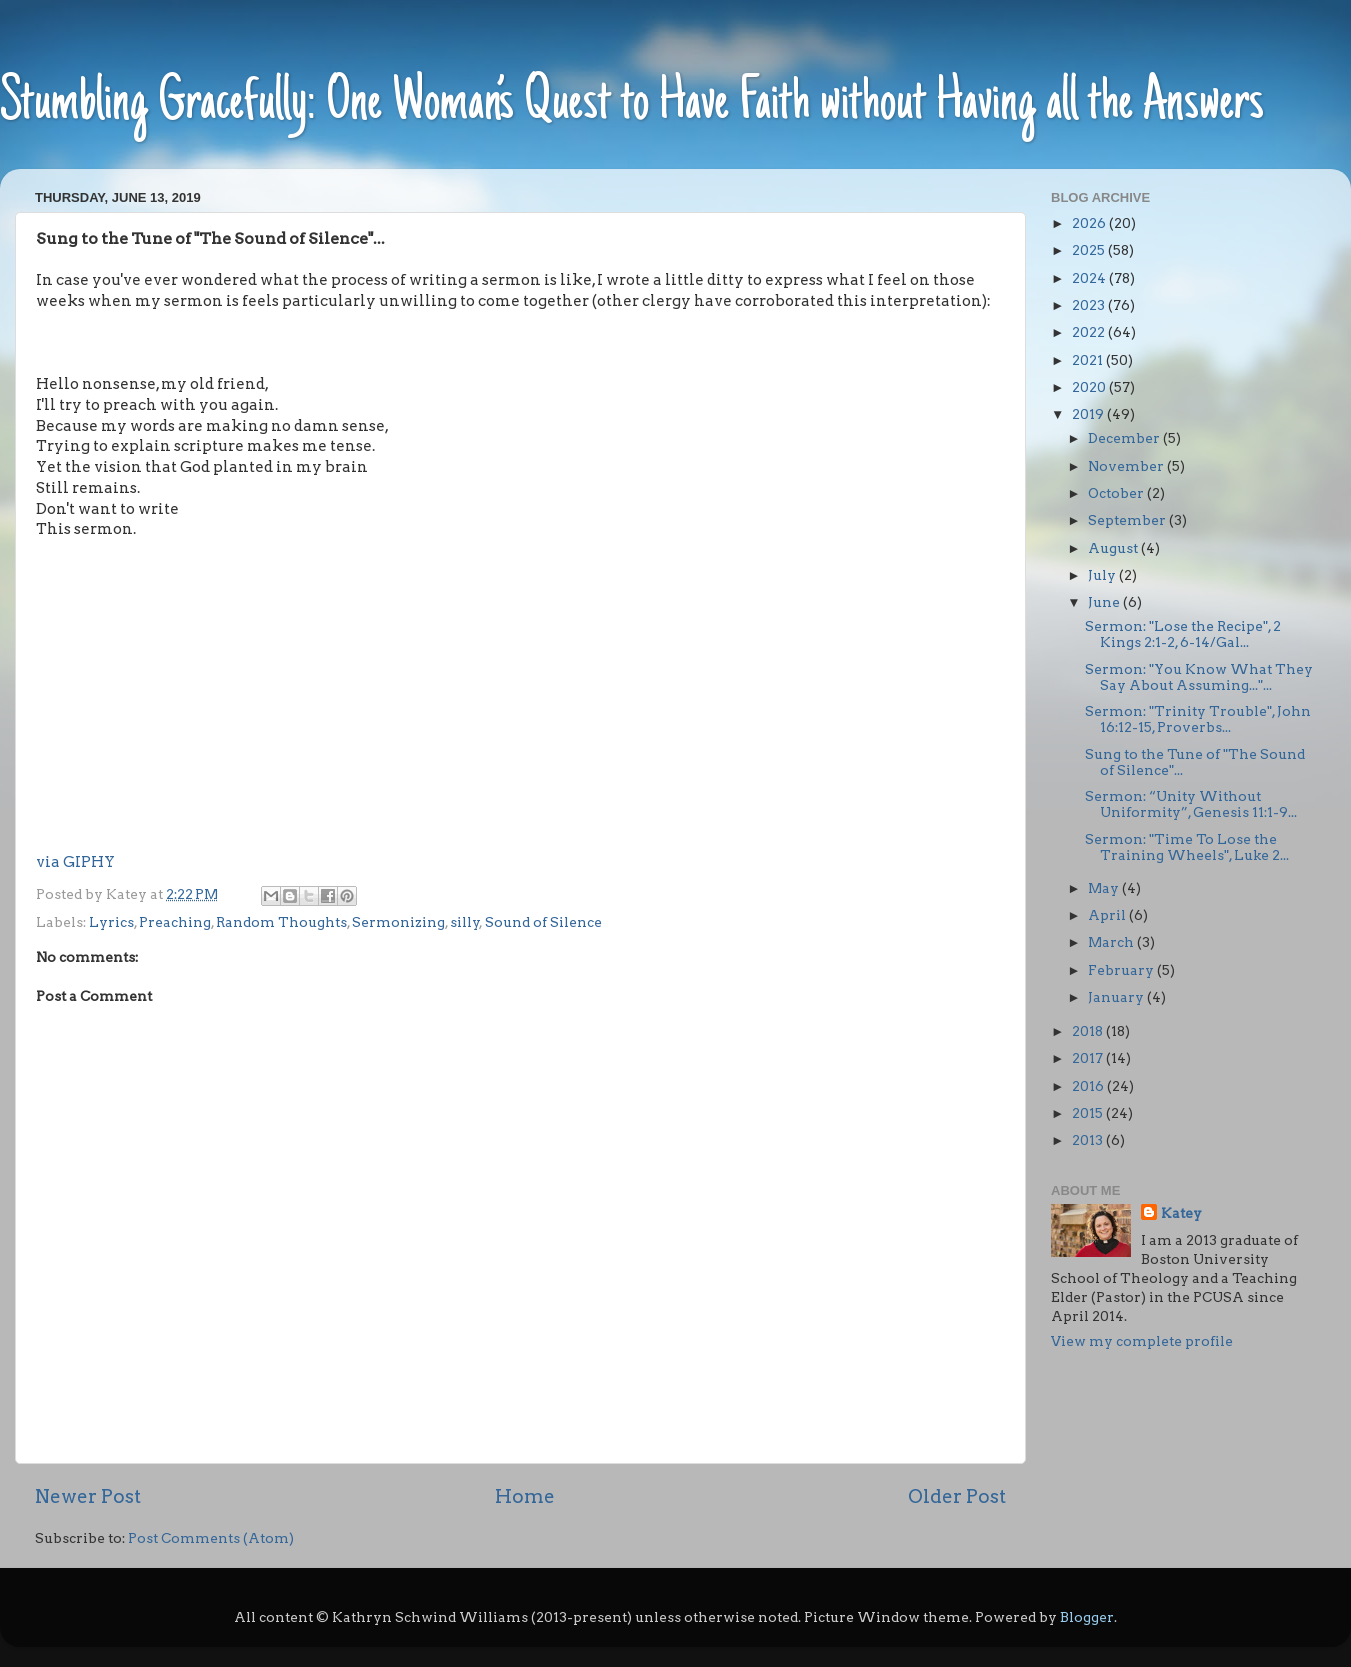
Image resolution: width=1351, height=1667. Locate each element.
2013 (1089, 1140)
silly (465, 922)
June (1105, 602)
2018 (1089, 1031)
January (1117, 997)
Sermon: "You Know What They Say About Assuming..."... (1199, 677)
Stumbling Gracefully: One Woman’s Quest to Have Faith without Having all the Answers (632, 104)
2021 (1089, 360)
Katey (1181, 1213)
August (1114, 548)
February (1122, 970)
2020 (1090, 387)
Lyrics (111, 922)
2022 (1090, 332)
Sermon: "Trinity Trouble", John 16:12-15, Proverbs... (1198, 719)
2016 (1089, 1086)
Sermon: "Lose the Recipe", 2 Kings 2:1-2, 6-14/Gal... (1183, 634)
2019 (1089, 414)
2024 (1090, 278)
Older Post (957, 1496)
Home (525, 1496)
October (1117, 493)
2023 (1090, 305)
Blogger (1087, 1617)
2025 (1090, 250)
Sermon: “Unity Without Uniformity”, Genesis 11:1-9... (1191, 804)
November (1127, 466)
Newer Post (88, 1496)
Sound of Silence (543, 922)
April (1108, 915)
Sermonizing (398, 922)
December (1125, 438)
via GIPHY (75, 862)
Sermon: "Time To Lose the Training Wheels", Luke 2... (1187, 847)
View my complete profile (1142, 1341)
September (1128, 520)
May (1105, 888)
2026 (1090, 223)
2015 (1089, 1113)
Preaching (175, 922)
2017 (1089, 1058)
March (1112, 942)
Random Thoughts (281, 922)
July (1103, 575)
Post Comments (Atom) (211, 1538)
